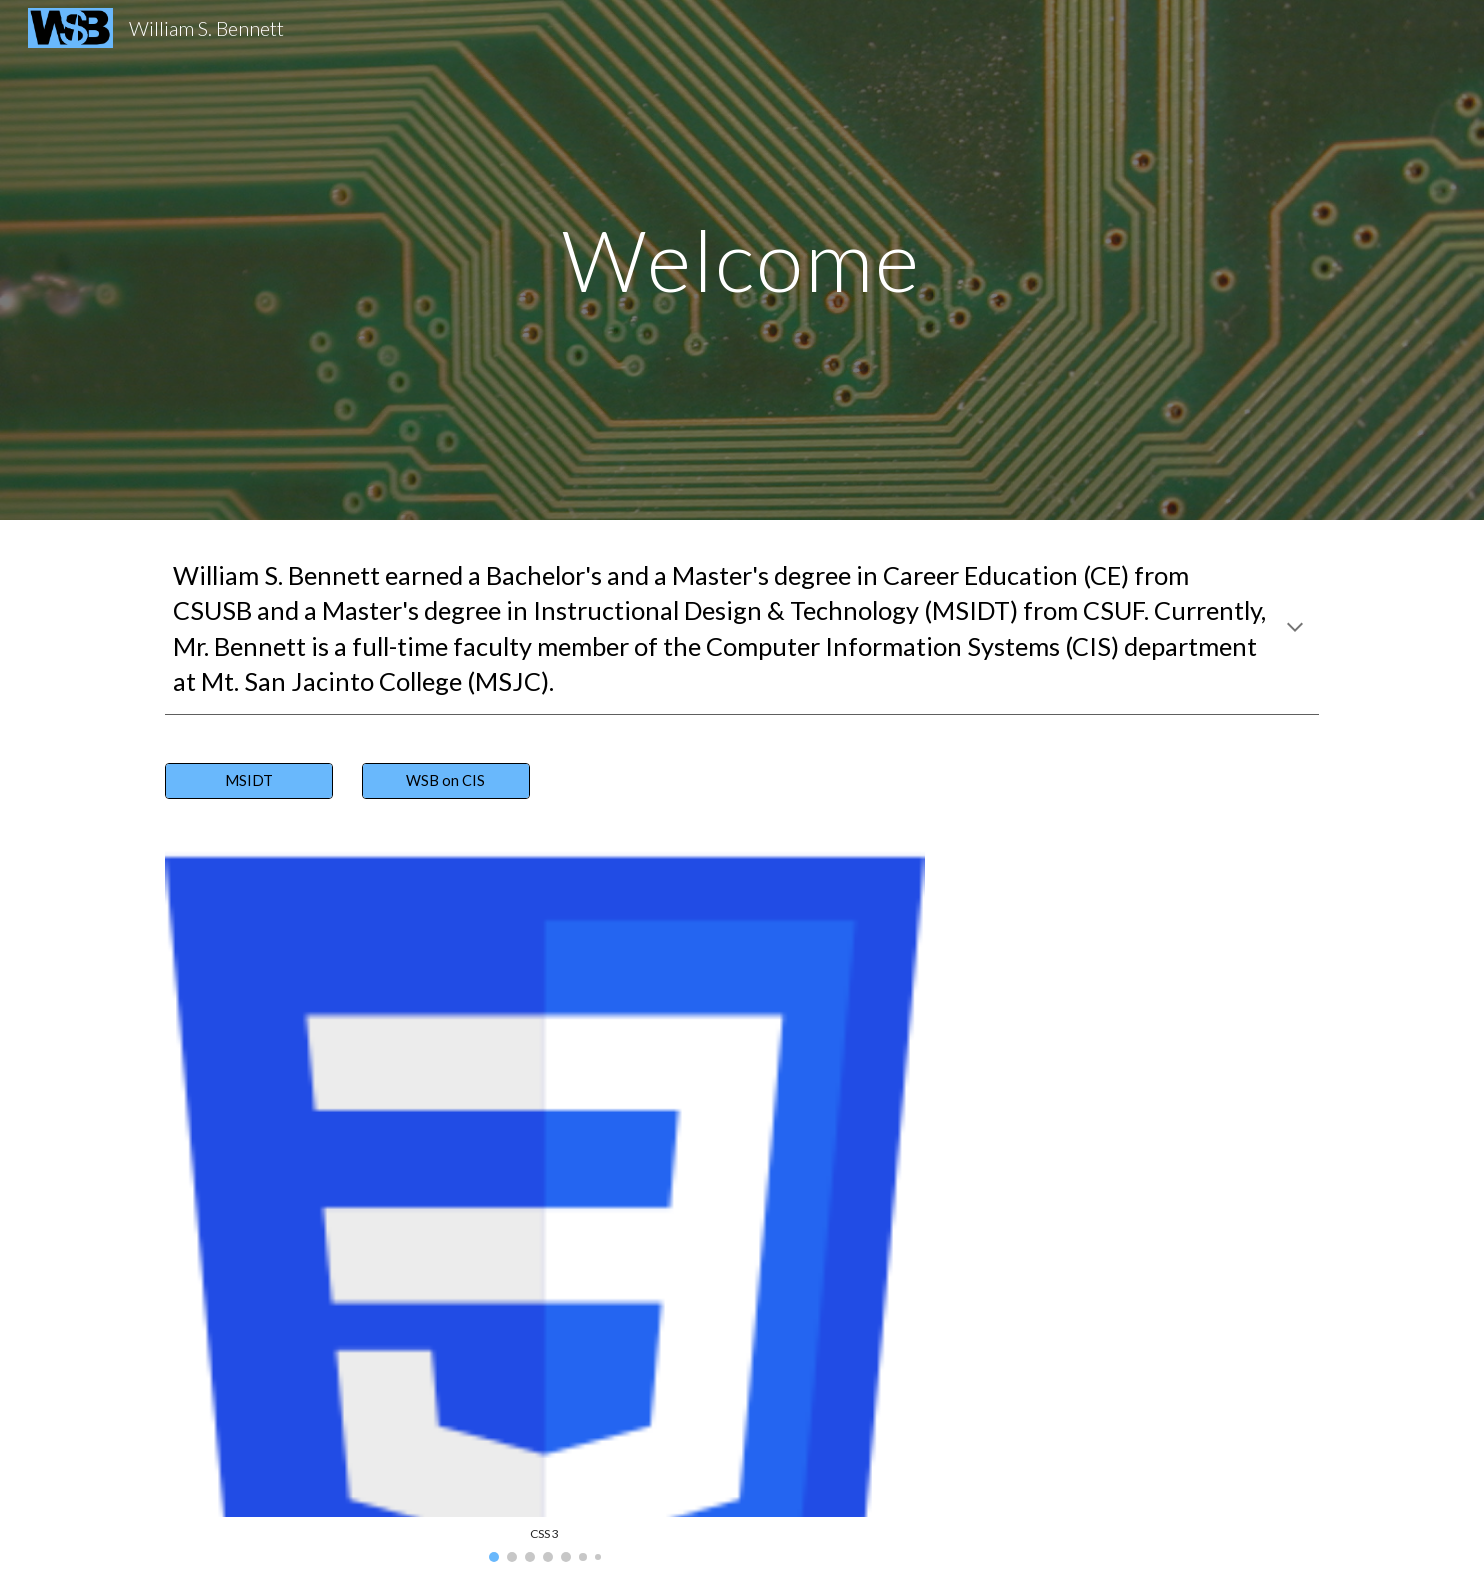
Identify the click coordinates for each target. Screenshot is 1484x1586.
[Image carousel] (545, 1204)
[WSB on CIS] (446, 781)
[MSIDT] (249, 781)
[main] (742, 259)
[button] (1295, 629)
